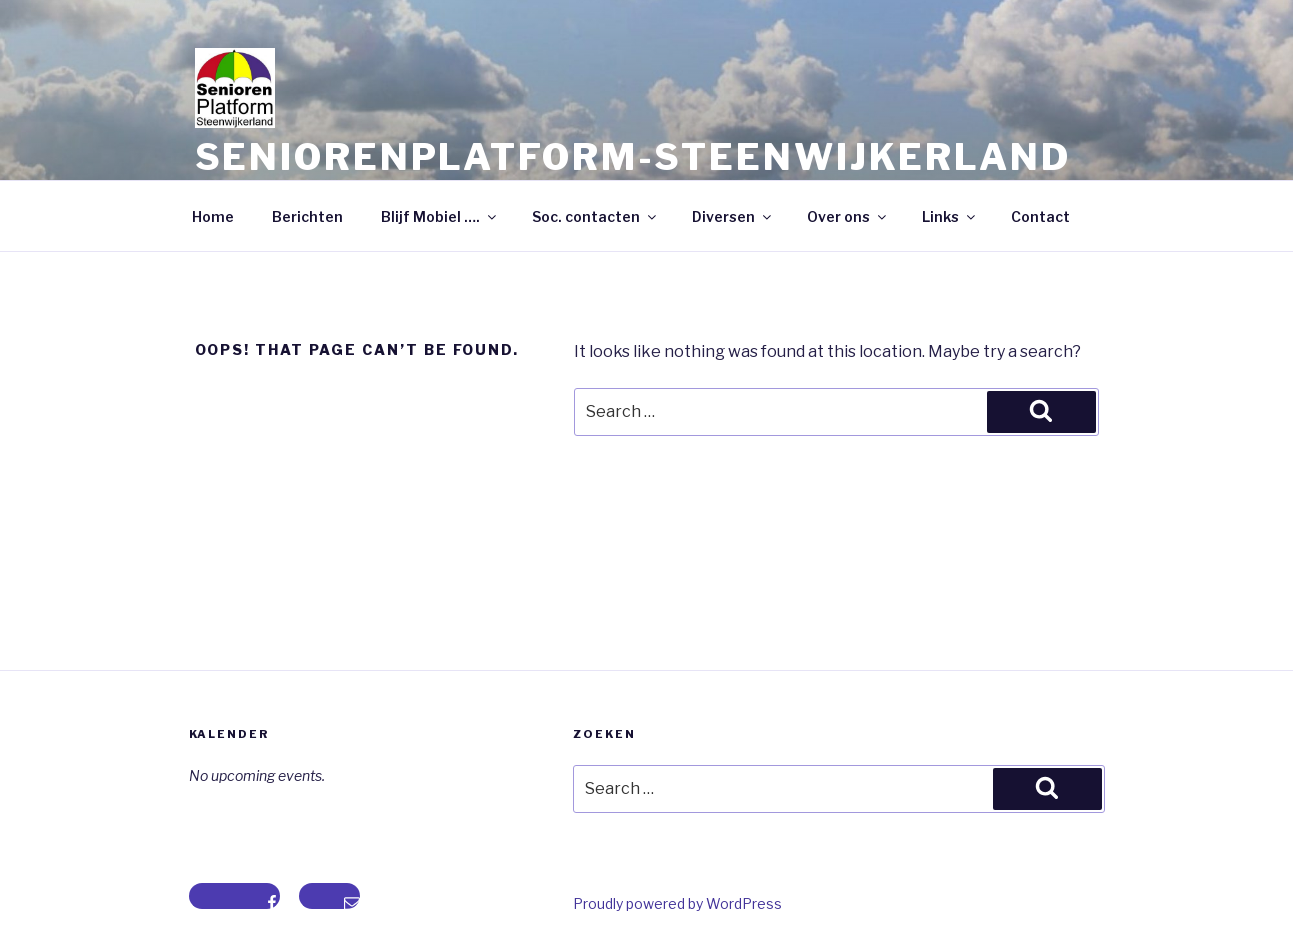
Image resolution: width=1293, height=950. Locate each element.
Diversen (733, 216)
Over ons (848, 216)
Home (213, 216)
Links (950, 216)
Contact (1040, 216)
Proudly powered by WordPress (677, 903)
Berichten (307, 216)
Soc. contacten (595, 216)
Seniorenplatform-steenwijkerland (633, 157)
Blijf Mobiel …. (440, 216)
